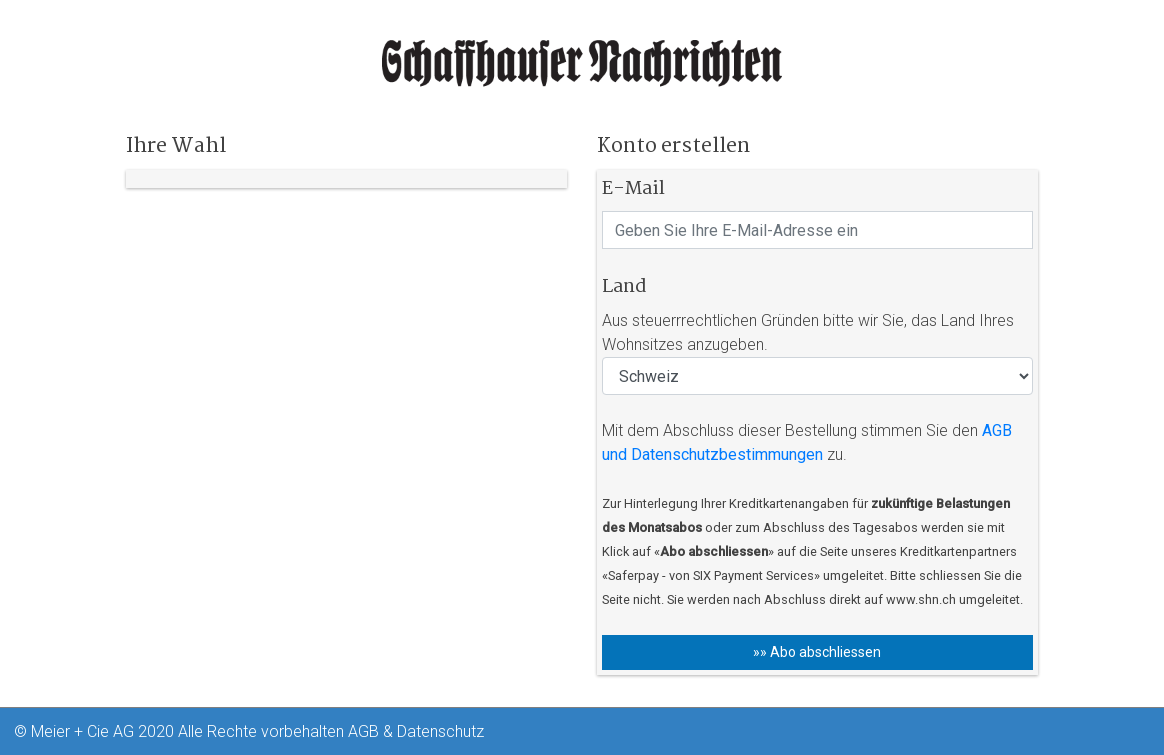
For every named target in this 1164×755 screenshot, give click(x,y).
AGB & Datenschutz (416, 731)
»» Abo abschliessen (817, 652)
